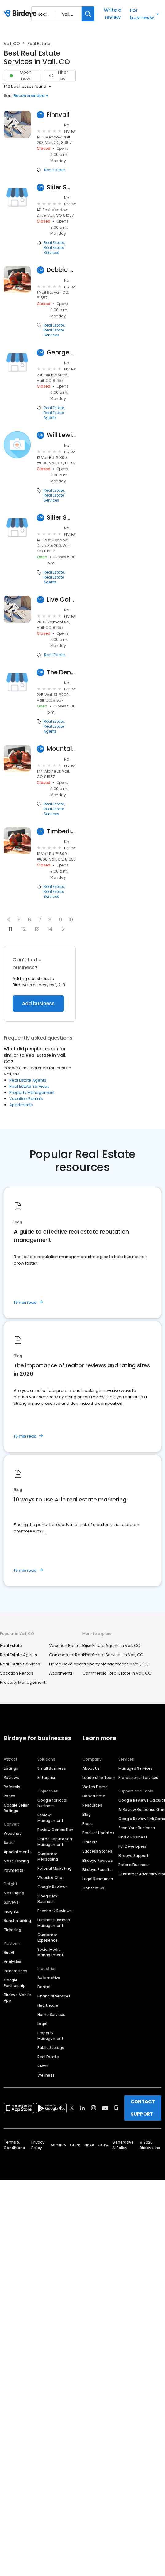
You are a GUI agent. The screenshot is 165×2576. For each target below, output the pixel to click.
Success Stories (97, 1851)
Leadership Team (98, 1777)
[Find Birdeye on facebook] (60, 2108)
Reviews (11, 1777)
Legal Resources (97, 1878)
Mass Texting (16, 1861)
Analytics (12, 1961)
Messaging (14, 1893)
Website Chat (50, 1877)
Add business (38, 1003)
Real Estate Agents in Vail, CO (111, 1645)
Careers (90, 1842)
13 (37, 928)
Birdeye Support (133, 1855)
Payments (13, 1870)
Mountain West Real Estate (61, 749)
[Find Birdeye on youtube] (105, 2108)
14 (50, 928)
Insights (11, 1911)
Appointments (18, 1851)
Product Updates (98, 1832)
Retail (42, 2066)
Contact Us (93, 1888)
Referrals (12, 1786)
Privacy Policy (37, 2145)
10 (70, 919)
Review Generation (55, 1829)
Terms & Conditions (14, 2145)
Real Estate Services (54, 250)
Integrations (15, 1971)
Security (58, 2145)
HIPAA (89, 2145)
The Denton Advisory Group (61, 672)
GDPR (75, 2145)
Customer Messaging (47, 1856)
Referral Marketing (54, 1868)
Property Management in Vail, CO (115, 1664)
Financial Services (54, 1996)
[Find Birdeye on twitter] (71, 2108)
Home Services (51, 2014)
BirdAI (9, 1952)
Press (87, 1823)
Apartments (21, 1105)
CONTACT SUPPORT (143, 2107)
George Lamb (61, 352)
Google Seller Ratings (16, 1808)
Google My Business (47, 1898)
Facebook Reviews (54, 1910)
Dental (43, 1986)
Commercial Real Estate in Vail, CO (117, 1673)
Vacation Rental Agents (72, 1645)
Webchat (12, 1833)
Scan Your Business (136, 1827)
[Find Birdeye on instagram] (93, 2108)
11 (10, 928)
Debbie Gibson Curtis (61, 270)
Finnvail (58, 114)
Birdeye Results (97, 1869)
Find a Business (133, 1837)
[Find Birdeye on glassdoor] (116, 2108)
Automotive (48, 1977)
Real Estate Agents (54, 415)
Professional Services (138, 1777)
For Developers (132, 1846)
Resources (92, 1805)
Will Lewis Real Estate (61, 435)
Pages (9, 1796)
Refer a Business (134, 1864)
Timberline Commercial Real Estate (61, 831)
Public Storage (50, 2047)
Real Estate (54, 170)
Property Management (32, 1092)
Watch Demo (95, 1786)
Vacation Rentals (26, 1099)
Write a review (112, 13)
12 (23, 928)
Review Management (50, 1817)
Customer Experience (47, 1937)
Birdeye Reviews (97, 1860)
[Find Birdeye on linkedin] (82, 2108)
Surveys (11, 1902)
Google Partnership (14, 1983)
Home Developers (67, 1664)
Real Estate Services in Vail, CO (113, 1655)
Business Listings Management (53, 1922)
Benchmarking (17, 1920)
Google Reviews (52, 1886)
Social (9, 1842)
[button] (9, 919)
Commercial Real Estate (73, 1655)
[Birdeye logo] (21, 14)
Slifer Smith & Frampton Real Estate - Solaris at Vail (61, 517)
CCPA (103, 2145)
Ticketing (12, 1929)
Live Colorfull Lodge (61, 599)
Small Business (51, 1768)
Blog (86, 1814)
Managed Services (135, 1768)
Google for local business (52, 1803)
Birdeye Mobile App (17, 1997)
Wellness (46, 2075)
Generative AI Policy (123, 2145)
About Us (91, 1768)
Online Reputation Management (54, 1841)
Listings (11, 1768)
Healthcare (47, 2005)
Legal (42, 2023)
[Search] (88, 13)
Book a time (93, 1796)
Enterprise (46, 1777)
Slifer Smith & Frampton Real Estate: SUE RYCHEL (61, 187)
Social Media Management (50, 1952)
